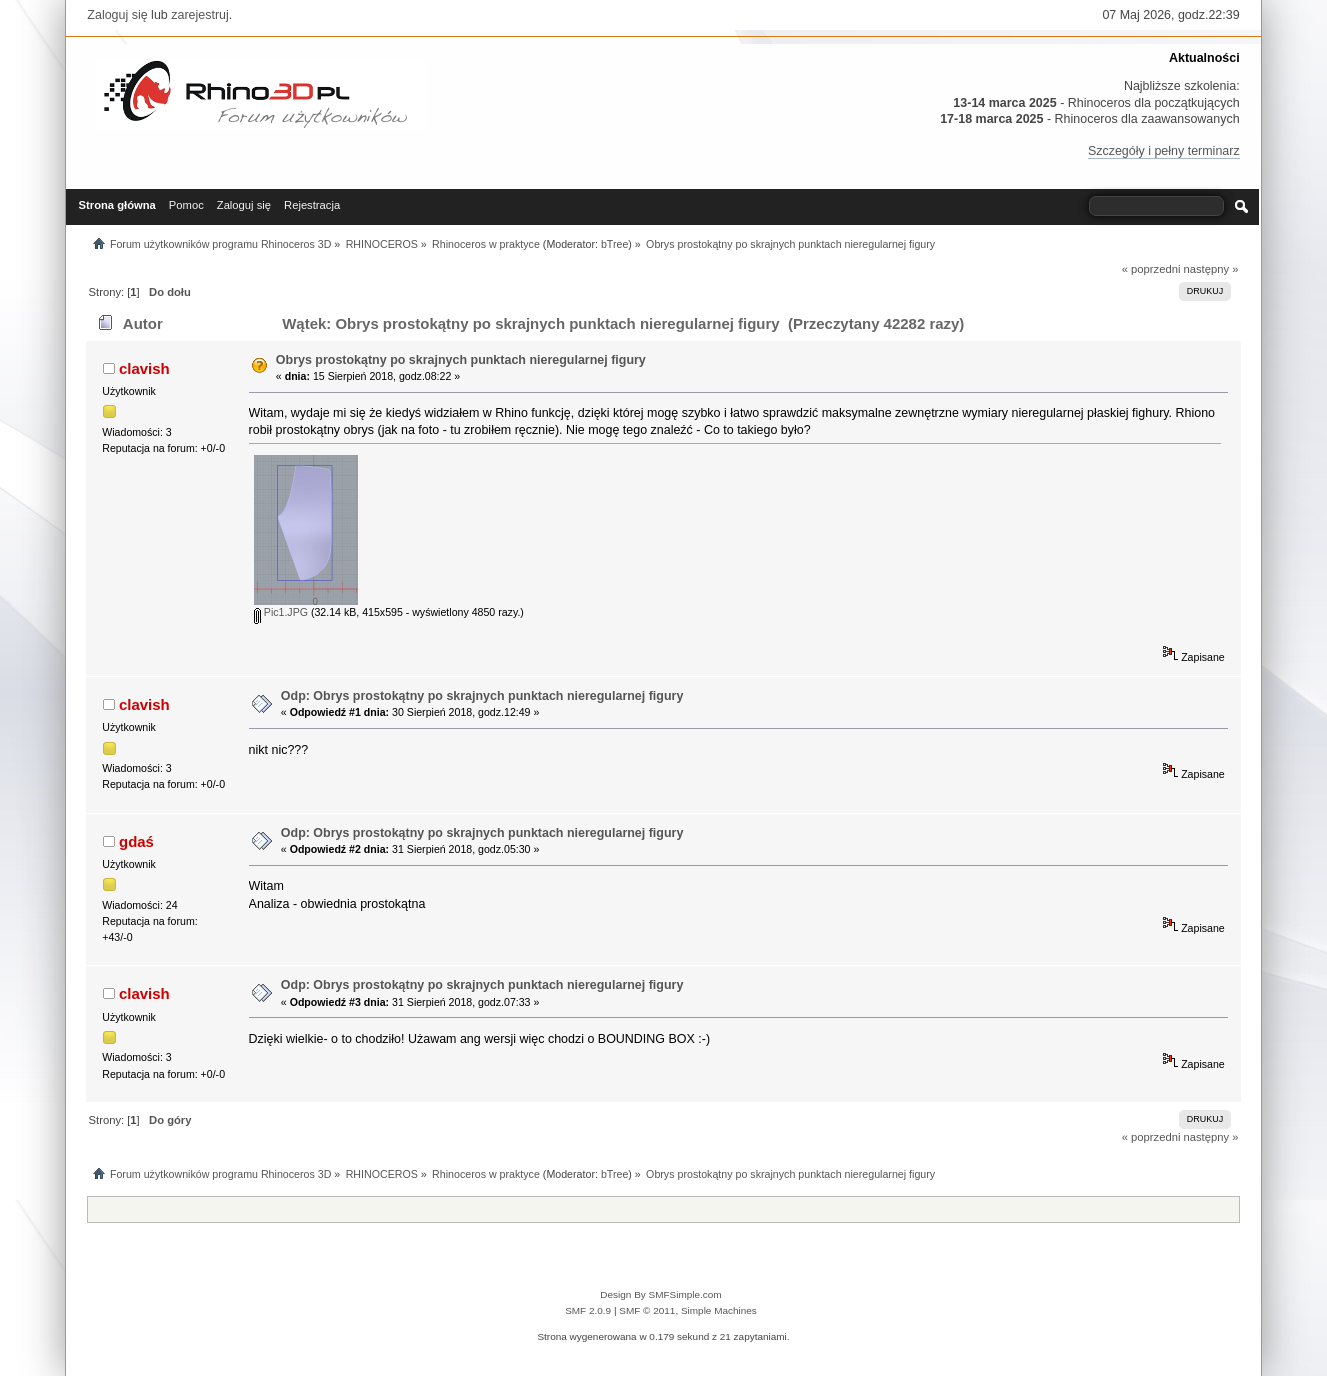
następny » (1211, 269)
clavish (144, 368)
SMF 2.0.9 (588, 1310)
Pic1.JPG (281, 612)
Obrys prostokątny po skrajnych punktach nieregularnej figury (461, 360)
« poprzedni (1151, 269)
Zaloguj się (117, 15)
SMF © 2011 (647, 1310)
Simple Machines (719, 1310)
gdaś (136, 841)
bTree (614, 244)
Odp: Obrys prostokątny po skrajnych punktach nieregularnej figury (482, 696)
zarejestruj (200, 15)
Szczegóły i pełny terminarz (1164, 151)
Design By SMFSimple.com (660, 1294)
